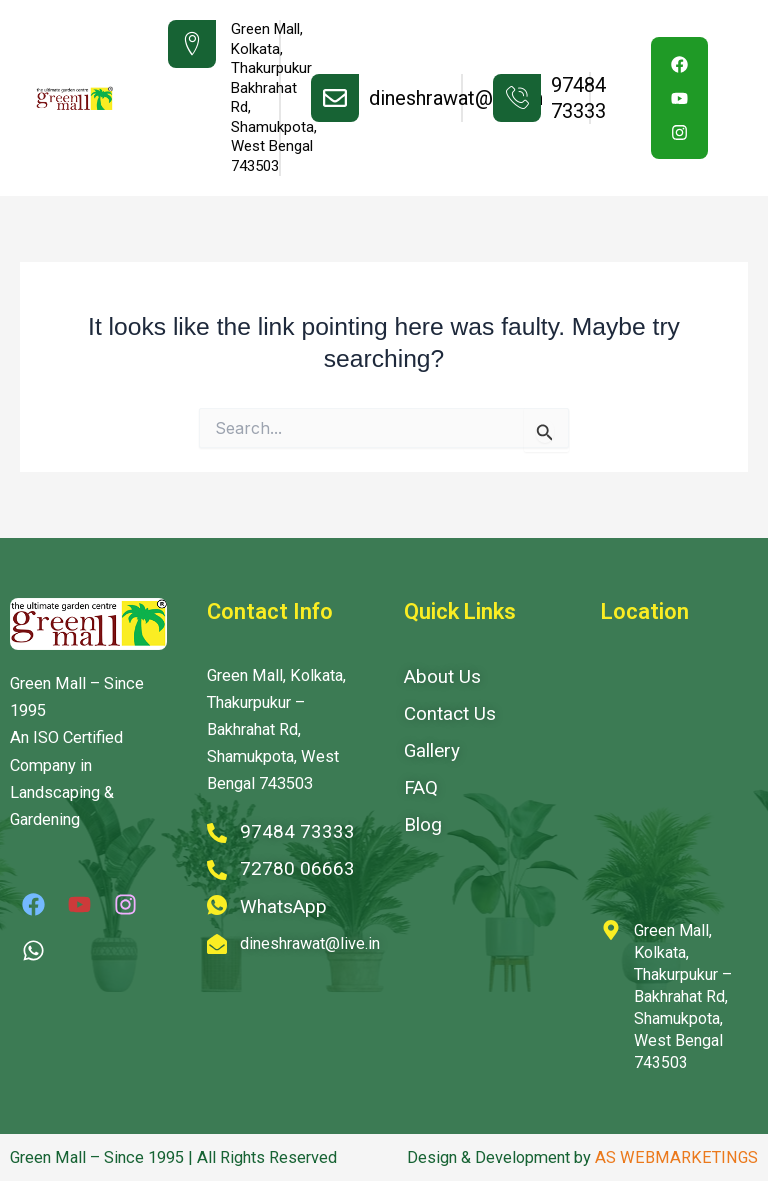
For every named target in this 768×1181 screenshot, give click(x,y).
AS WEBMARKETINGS (676, 1157)
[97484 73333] (517, 98)
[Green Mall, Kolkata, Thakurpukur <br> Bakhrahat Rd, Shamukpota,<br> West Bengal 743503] (192, 44)
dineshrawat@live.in (456, 98)
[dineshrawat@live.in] (335, 98)
